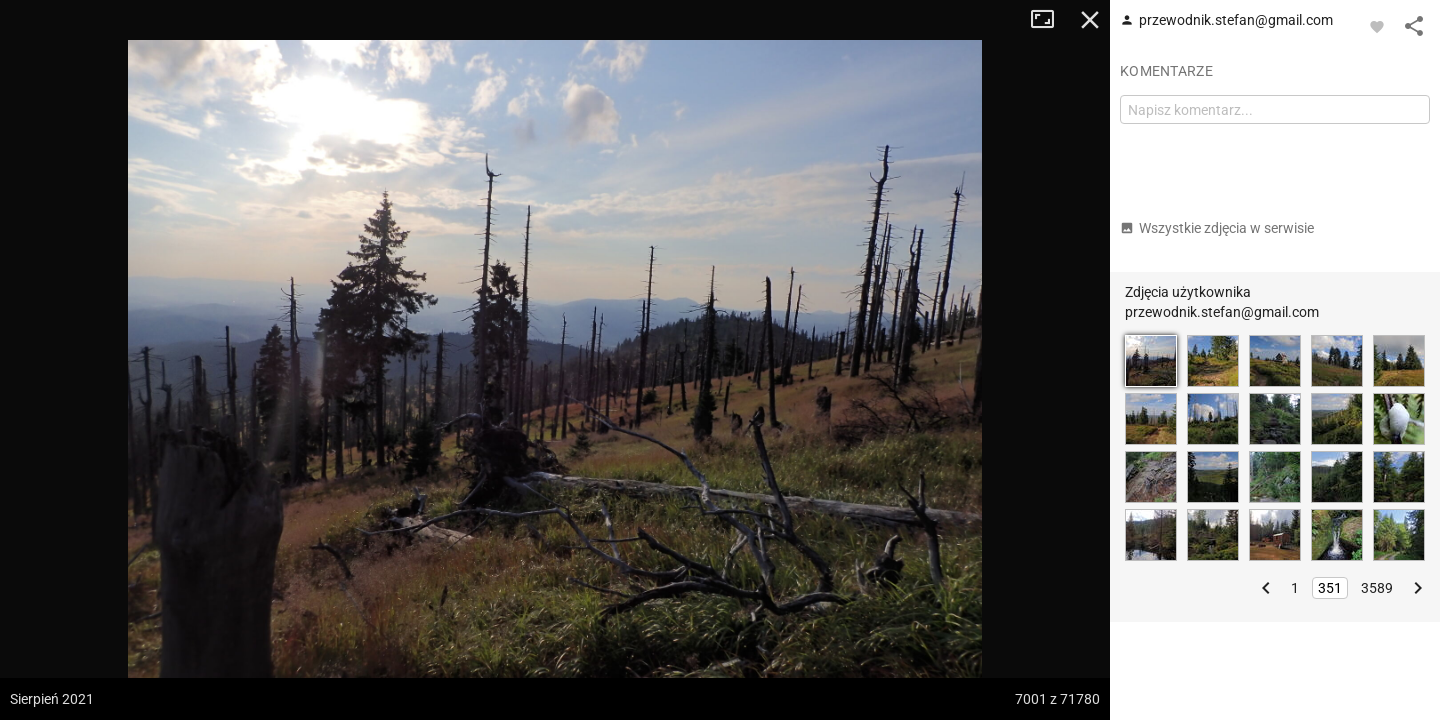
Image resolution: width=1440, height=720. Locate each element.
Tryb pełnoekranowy (1050, 20)
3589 (1377, 588)
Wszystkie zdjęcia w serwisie (1217, 228)
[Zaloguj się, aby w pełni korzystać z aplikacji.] (1377, 26)
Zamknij (1090, 20)
